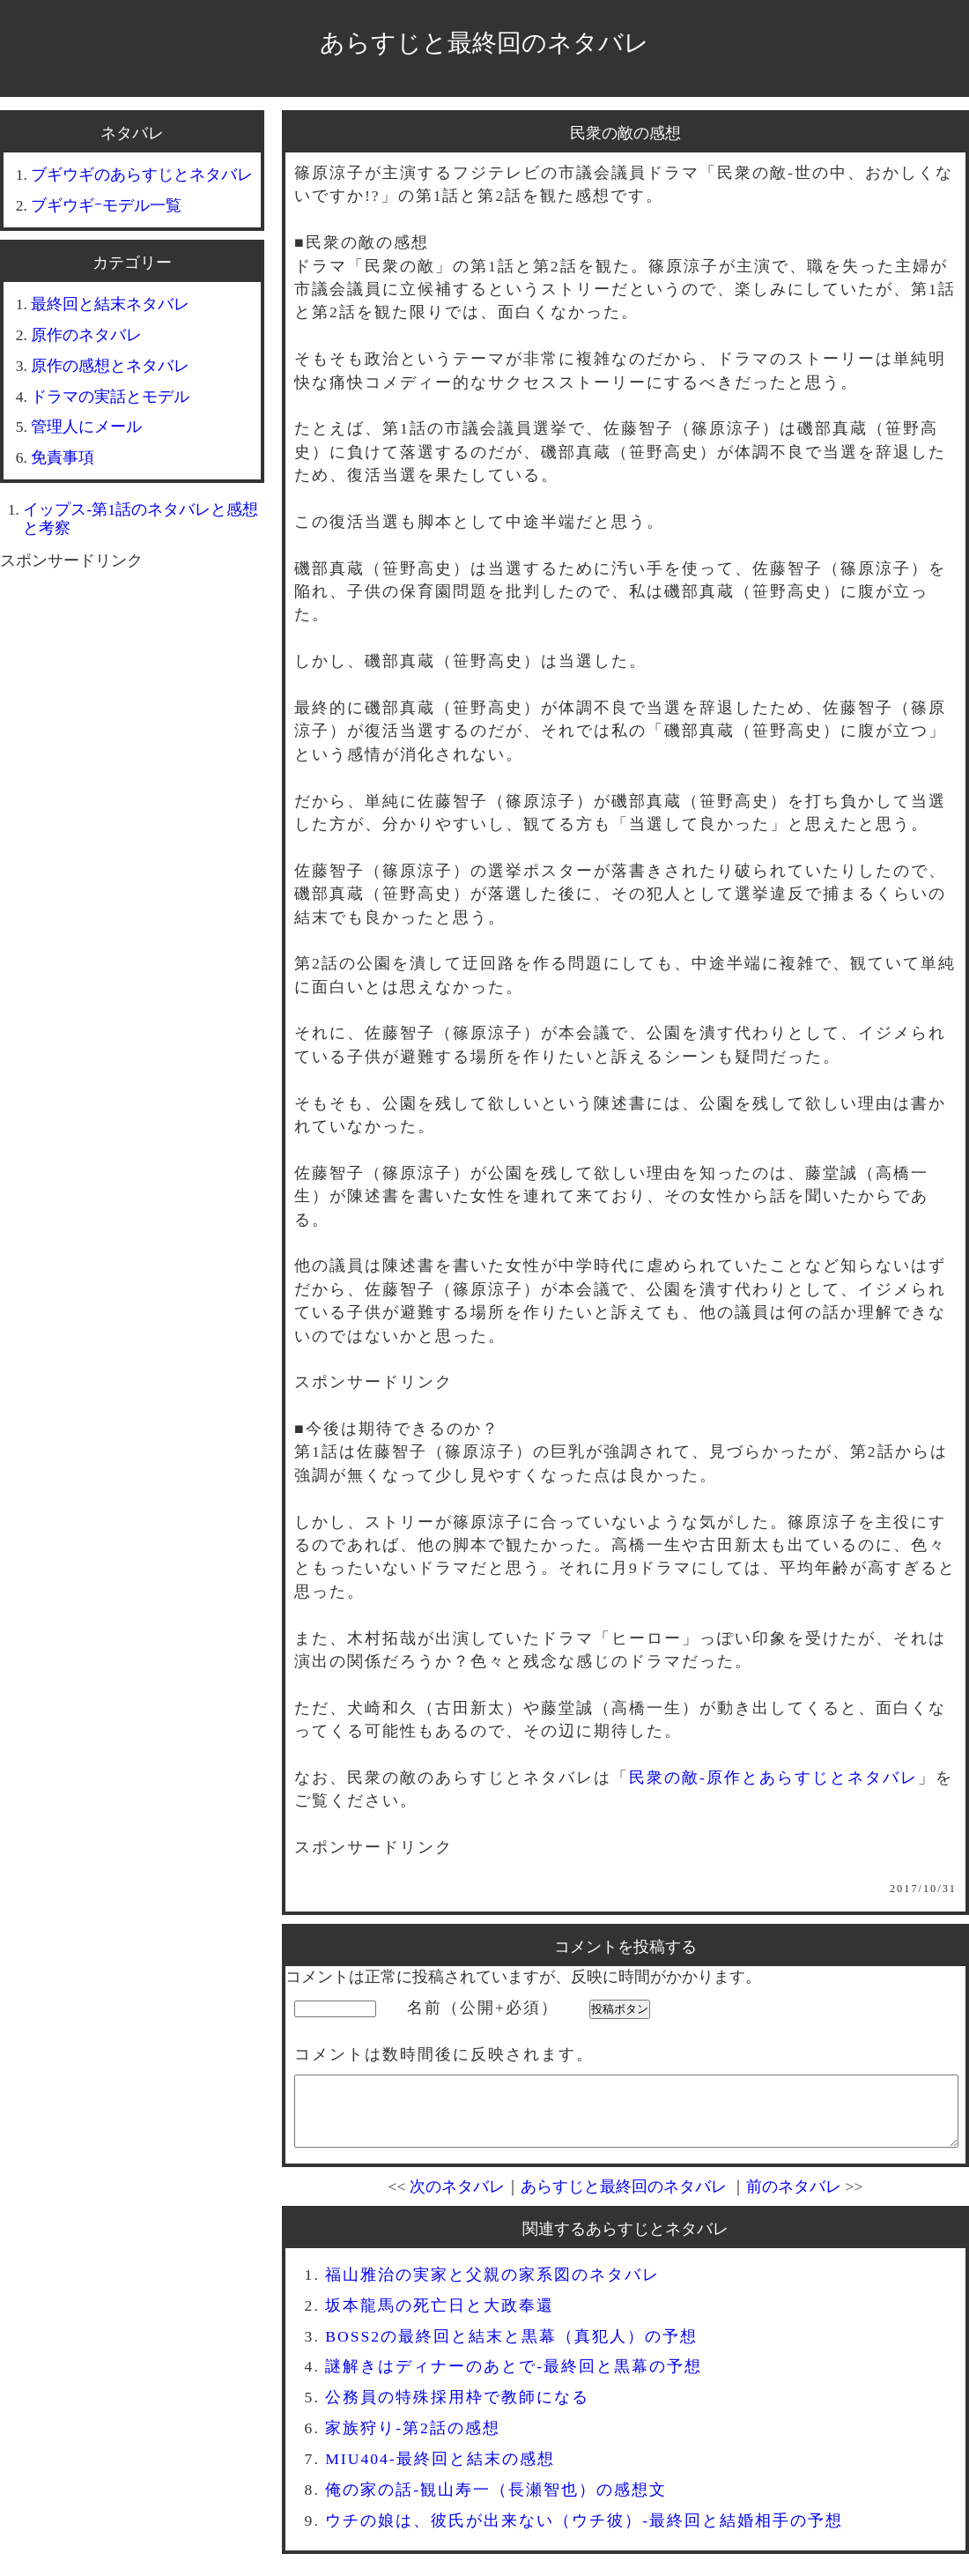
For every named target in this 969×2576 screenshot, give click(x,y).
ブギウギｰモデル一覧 (106, 205)
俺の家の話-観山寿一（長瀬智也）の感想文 (496, 2503)
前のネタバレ (793, 2200)
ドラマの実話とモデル (110, 396)
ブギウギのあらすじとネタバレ (142, 174)
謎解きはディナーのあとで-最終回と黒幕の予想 (513, 2379)
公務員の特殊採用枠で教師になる (457, 2410)
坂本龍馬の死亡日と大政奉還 (439, 2318)
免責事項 (62, 457)
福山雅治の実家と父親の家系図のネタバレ (492, 2288)
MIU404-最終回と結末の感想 (439, 2472)
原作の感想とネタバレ (110, 366)
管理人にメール (86, 426)
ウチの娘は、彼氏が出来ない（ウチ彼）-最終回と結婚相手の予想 (584, 2534)
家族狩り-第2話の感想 (412, 2441)
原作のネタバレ (86, 335)
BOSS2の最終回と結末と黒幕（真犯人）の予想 (511, 2349)
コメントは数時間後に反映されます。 (444, 2054)
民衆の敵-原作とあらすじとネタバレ (773, 1777)
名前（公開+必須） (482, 2007)
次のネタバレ (457, 2200)
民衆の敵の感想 (625, 133)
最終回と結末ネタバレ (110, 304)
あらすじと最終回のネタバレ (484, 42)
